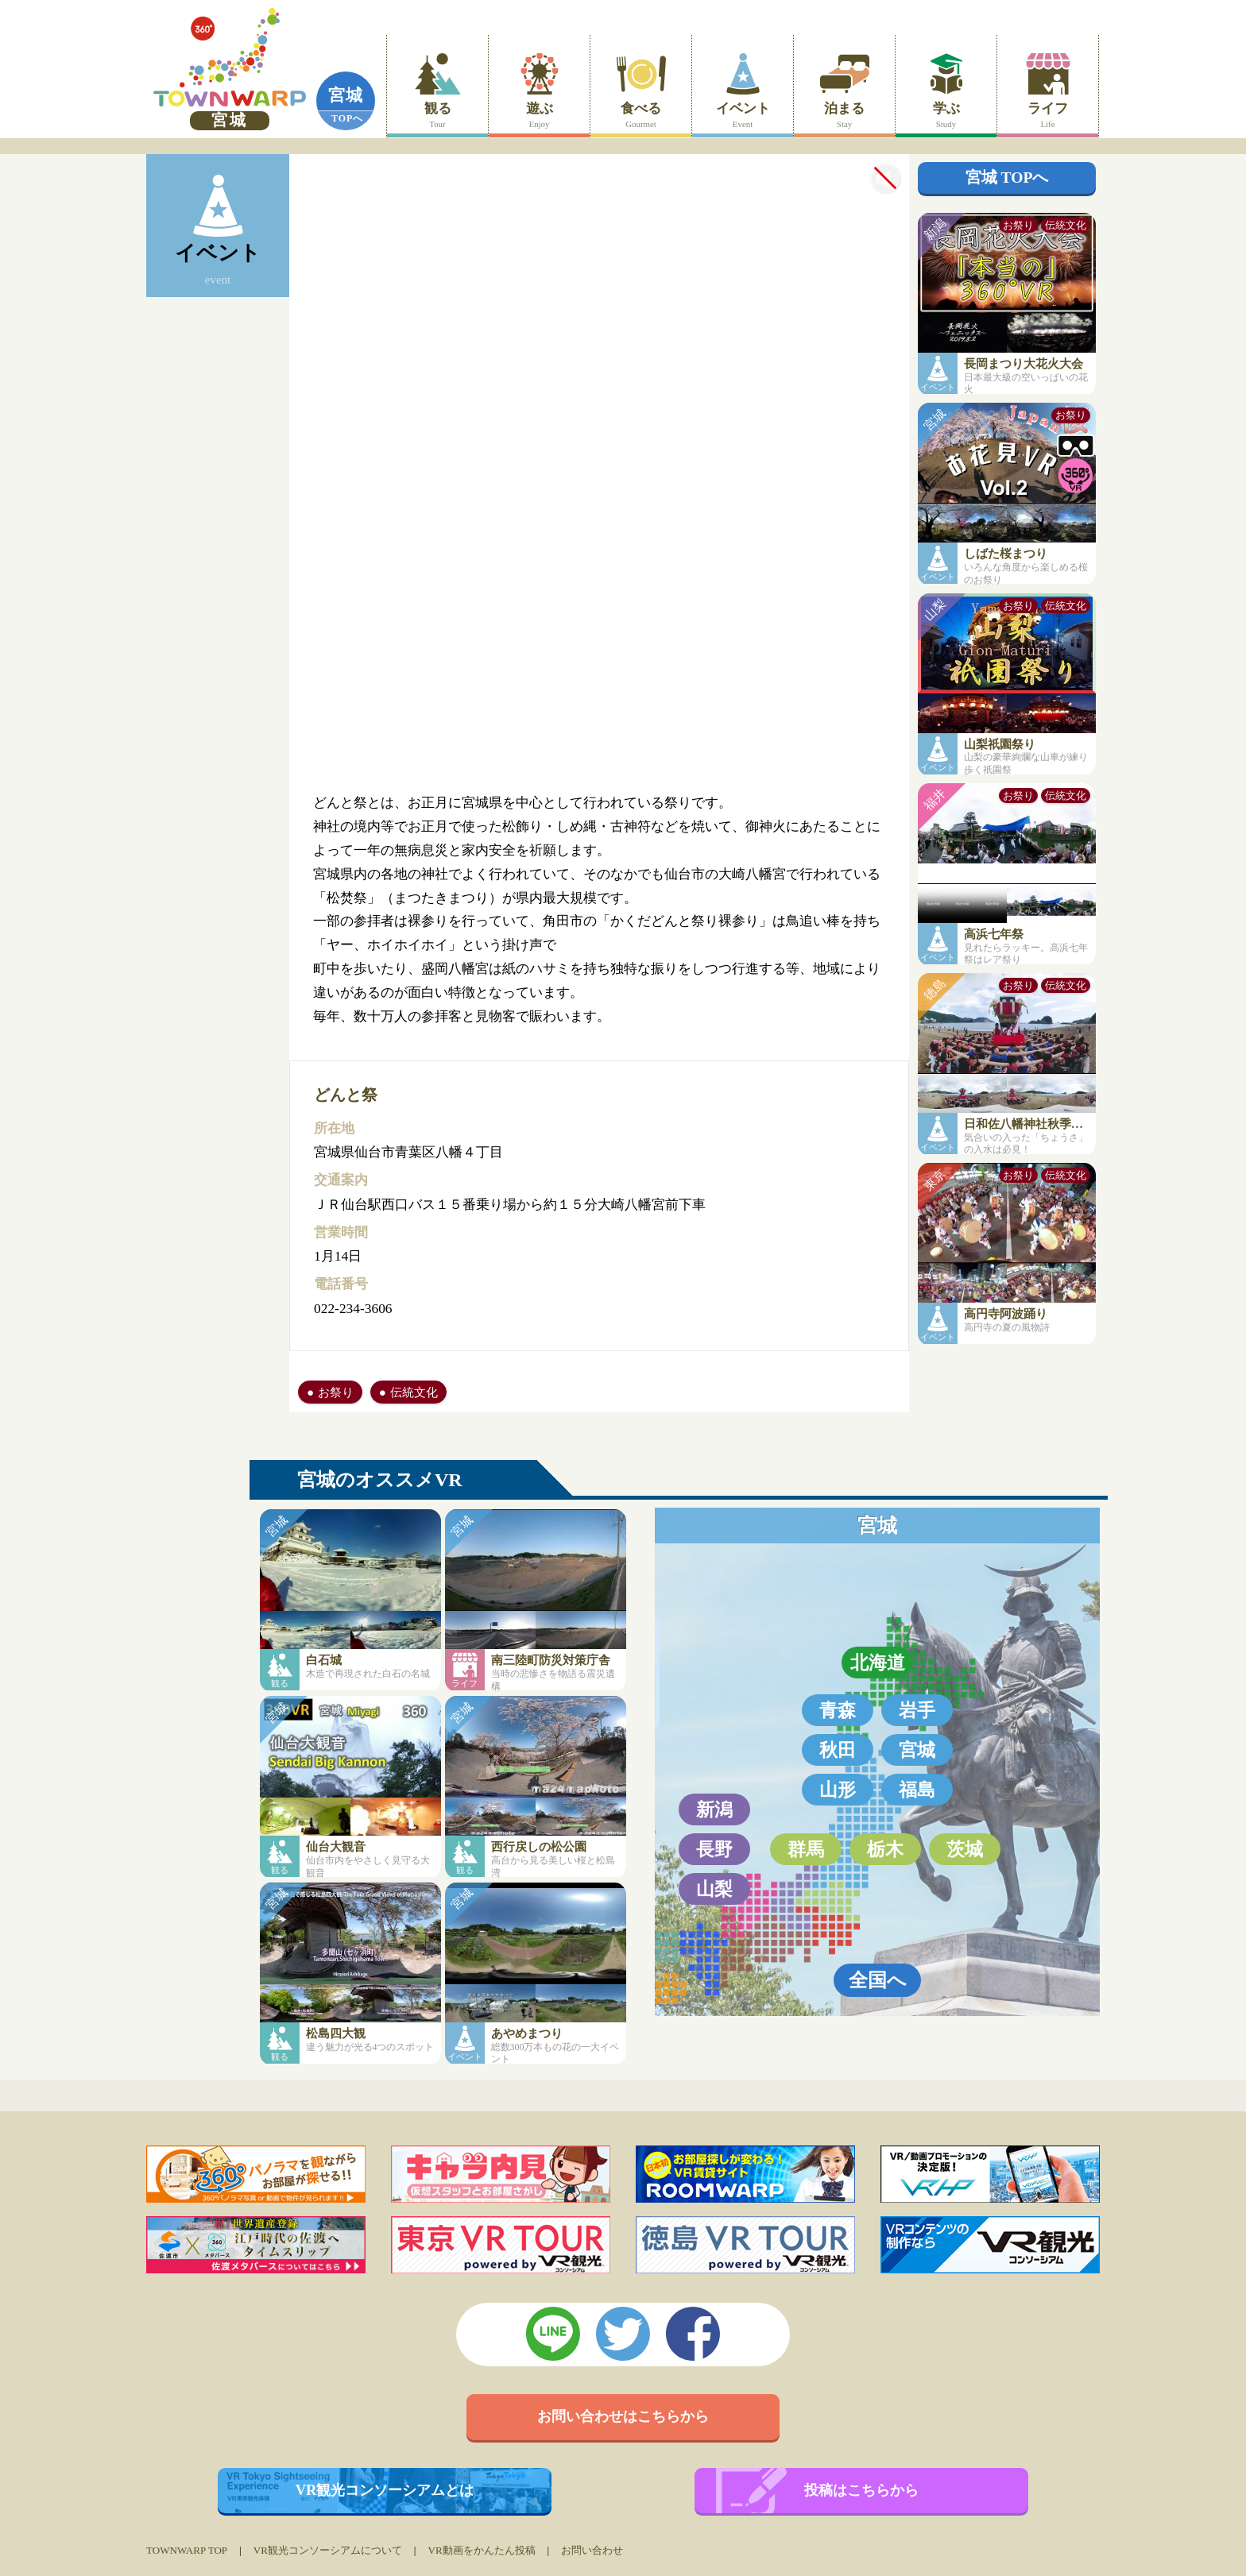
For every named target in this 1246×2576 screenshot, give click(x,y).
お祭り (336, 1392)
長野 (714, 1849)
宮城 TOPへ (1007, 177)
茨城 (964, 1849)
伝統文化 (414, 1392)
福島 (917, 1789)
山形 (837, 1789)
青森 (837, 1710)
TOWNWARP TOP (186, 2550)
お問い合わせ (592, 2550)
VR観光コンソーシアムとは (385, 2490)
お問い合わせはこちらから (623, 2416)
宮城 (345, 95)
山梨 (714, 1889)
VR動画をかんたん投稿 (481, 2550)
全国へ (878, 1980)
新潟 (714, 1809)
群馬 (805, 1849)
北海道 (877, 1662)
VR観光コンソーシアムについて (327, 2550)
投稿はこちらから (861, 2490)
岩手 (917, 1710)
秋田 (837, 1750)
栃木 (885, 1849)
